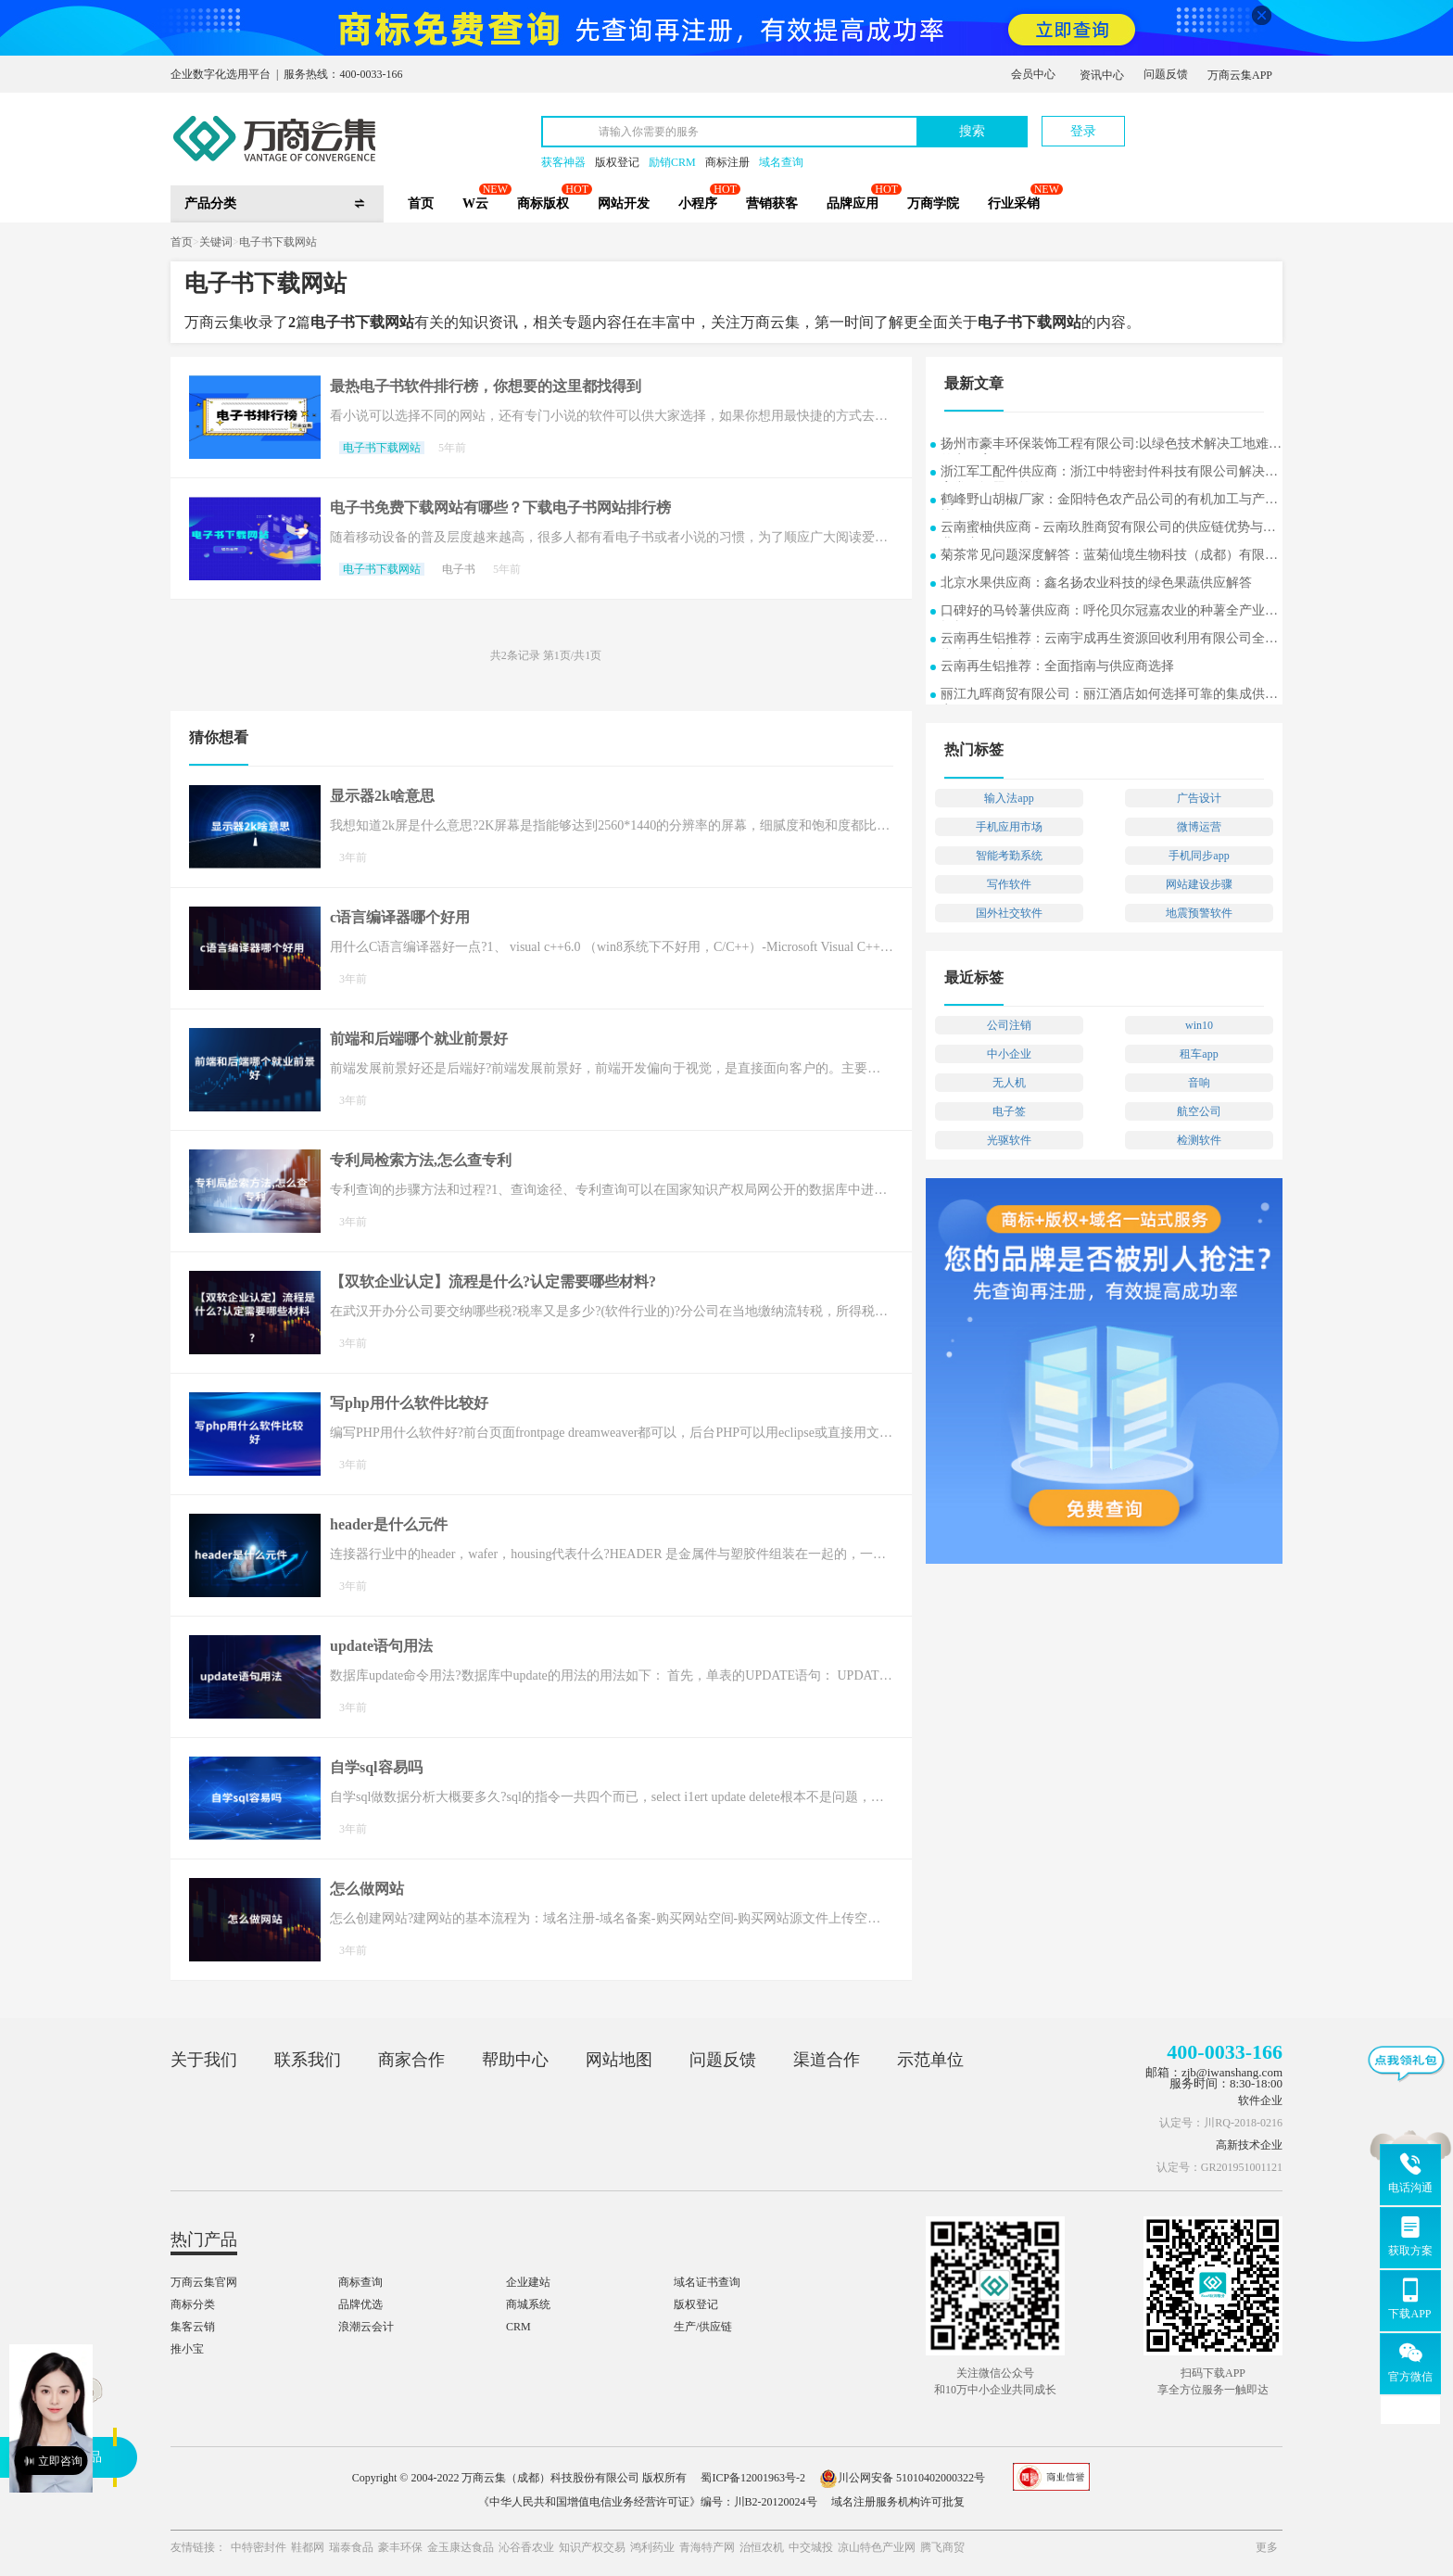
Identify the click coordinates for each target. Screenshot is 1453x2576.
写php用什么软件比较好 (409, 1403)
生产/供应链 (703, 2326)
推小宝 (187, 2348)
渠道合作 (826, 2059)
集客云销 (193, 2326)
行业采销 (1014, 203)
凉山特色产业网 (877, 2547)
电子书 (458, 569)
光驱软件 (1009, 1140)
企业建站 (528, 2282)
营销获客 (772, 203)
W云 (475, 203)
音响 (1199, 1082)
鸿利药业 (652, 2547)
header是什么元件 (389, 1524)
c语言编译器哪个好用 (400, 917)
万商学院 (933, 203)
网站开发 (624, 203)
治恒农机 (761, 2547)
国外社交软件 (1009, 913)
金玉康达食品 (460, 2547)
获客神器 (563, 162)
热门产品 (204, 2239)
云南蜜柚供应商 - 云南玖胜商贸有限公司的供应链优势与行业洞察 (1108, 529)
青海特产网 (707, 2547)
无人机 (1009, 1082)
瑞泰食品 (351, 2547)
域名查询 (781, 162)
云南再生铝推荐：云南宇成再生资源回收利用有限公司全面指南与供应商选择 (1109, 640)
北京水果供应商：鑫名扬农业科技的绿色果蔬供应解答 (1096, 583)
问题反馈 (1165, 74)
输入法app (1008, 798)
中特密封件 (258, 2547)
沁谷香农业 (526, 2547)
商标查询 (360, 2282)
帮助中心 (515, 2059)
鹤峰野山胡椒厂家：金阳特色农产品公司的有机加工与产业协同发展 (1109, 501)
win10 (1199, 1025)
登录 (1083, 131)
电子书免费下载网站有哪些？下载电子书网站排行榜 (500, 507)
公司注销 (1009, 1025)
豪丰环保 (400, 2547)
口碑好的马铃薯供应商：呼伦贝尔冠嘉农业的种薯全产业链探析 (1109, 612)
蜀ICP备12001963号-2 (753, 2477)
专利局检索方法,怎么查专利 (421, 1160)
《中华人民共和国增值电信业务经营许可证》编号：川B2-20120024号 (647, 2501)
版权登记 (617, 162)
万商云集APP (1239, 75)
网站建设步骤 (1199, 884)
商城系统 (528, 2304)
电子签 (1009, 1111)
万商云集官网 (204, 2282)
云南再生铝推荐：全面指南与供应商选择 (1057, 666)
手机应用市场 (1009, 826)
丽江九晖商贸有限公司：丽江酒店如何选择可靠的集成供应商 (1109, 695)
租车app (1199, 1053)
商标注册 (727, 162)
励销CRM (672, 162)
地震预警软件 (1199, 913)
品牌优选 (360, 2304)
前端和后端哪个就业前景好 (419, 1039)
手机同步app (1199, 855)
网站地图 (619, 2059)
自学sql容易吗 (376, 1767)
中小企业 (1009, 1053)
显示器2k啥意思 (382, 796)
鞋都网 (307, 2547)
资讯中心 (1102, 75)
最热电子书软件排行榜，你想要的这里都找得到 (485, 386)
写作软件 (1009, 884)
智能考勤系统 (1009, 855)
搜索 (972, 131)
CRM (518, 2326)
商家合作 (411, 2059)
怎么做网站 (367, 1889)
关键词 (216, 241)
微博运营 (1199, 826)
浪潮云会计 (366, 2326)
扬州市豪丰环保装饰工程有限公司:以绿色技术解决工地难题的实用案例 (1111, 445)
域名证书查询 (707, 2282)
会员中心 (1033, 74)
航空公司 (1199, 1111)
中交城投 (811, 2547)
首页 (421, 203)
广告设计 (1199, 798)
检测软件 (1199, 1140)
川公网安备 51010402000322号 (902, 2477)
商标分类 (193, 2304)
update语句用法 (381, 1646)
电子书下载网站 (278, 241)
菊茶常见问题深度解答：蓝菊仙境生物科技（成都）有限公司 (1109, 556)
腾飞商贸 (942, 2547)
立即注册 (1196, 122)
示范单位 (930, 2059)
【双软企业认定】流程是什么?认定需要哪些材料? (493, 1281)
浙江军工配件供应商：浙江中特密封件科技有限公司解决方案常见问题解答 (1109, 473)
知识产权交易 (592, 2547)
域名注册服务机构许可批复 (898, 2501)
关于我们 (204, 2059)
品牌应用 (852, 203)
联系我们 (307, 2059)
